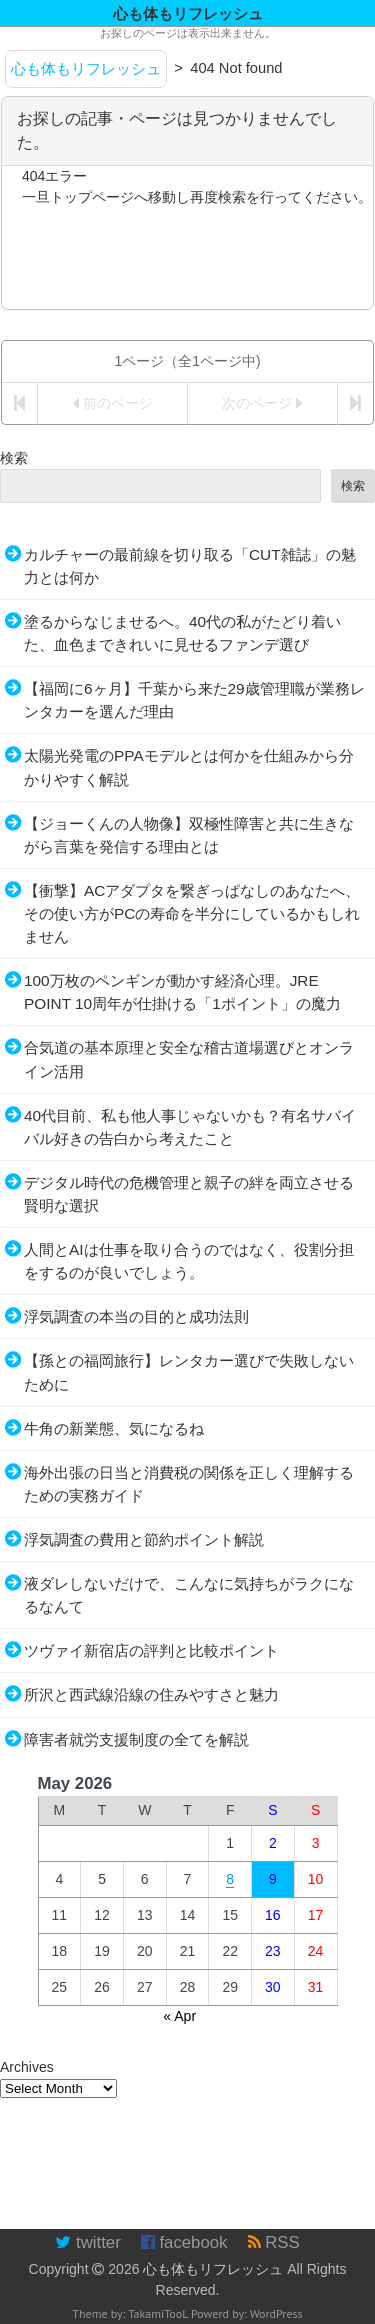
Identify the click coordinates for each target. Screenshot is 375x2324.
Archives (27, 2067)
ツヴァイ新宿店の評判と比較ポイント (151, 1650)
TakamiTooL (158, 2313)
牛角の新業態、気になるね (114, 1428)
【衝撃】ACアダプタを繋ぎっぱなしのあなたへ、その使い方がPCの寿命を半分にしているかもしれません (192, 913)
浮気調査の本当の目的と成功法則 (136, 1316)
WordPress (276, 2313)
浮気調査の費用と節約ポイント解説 (144, 1539)
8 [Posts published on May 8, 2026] (230, 1879)
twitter (87, 2242)
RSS (274, 2242)
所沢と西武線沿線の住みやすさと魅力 (151, 1694)
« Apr (179, 2016)
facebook (184, 2242)
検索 (14, 458)
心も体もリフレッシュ (213, 2269)
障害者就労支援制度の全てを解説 (136, 1739)
